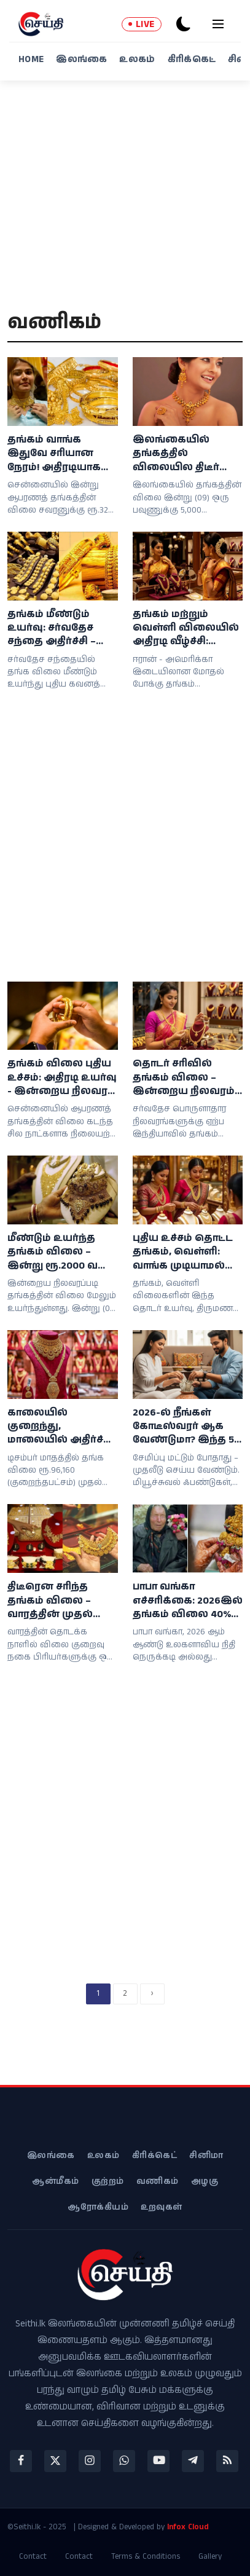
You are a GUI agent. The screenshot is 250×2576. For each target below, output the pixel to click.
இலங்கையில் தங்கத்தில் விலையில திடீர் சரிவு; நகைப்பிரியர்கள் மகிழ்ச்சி (177, 454)
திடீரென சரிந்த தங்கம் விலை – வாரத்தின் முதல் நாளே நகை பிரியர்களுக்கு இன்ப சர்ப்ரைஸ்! (51, 1600)
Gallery (210, 2556)
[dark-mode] (183, 24)
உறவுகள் (161, 2207)
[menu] (218, 23)
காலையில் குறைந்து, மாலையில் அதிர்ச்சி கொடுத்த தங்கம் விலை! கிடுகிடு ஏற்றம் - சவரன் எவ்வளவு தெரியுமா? (61, 1427)
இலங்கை (81, 59)
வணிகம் (157, 2181)
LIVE (141, 24)
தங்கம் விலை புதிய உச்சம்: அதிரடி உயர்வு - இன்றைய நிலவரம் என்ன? (62, 1077)
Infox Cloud (188, 2527)
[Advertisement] (125, 203)
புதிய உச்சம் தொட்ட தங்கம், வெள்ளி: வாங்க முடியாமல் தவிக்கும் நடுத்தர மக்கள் (183, 1252)
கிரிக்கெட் (192, 59)
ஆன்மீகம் (55, 2181)
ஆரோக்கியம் (98, 2207)
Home (31, 59)
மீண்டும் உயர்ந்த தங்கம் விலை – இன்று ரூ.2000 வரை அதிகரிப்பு (61, 1252)
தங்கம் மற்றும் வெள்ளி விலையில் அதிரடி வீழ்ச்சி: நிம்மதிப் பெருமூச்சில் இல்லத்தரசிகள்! (186, 628)
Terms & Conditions (145, 2556)
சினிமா (206, 2155)
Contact (33, 2556)
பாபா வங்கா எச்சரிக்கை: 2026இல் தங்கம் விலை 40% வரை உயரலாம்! (188, 1600)
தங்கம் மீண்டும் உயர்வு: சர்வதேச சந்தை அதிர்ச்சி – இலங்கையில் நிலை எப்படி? (51, 628)
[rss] (227, 2461)
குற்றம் (108, 2181)
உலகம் (137, 59)
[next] (152, 1993)
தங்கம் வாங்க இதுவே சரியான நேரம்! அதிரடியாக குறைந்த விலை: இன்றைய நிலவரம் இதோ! (58, 454)
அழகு (205, 2181)
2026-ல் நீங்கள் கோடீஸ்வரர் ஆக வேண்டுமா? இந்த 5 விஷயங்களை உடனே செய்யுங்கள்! (186, 1427)
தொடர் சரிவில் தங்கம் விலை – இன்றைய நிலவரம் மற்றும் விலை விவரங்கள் (184, 1077)
